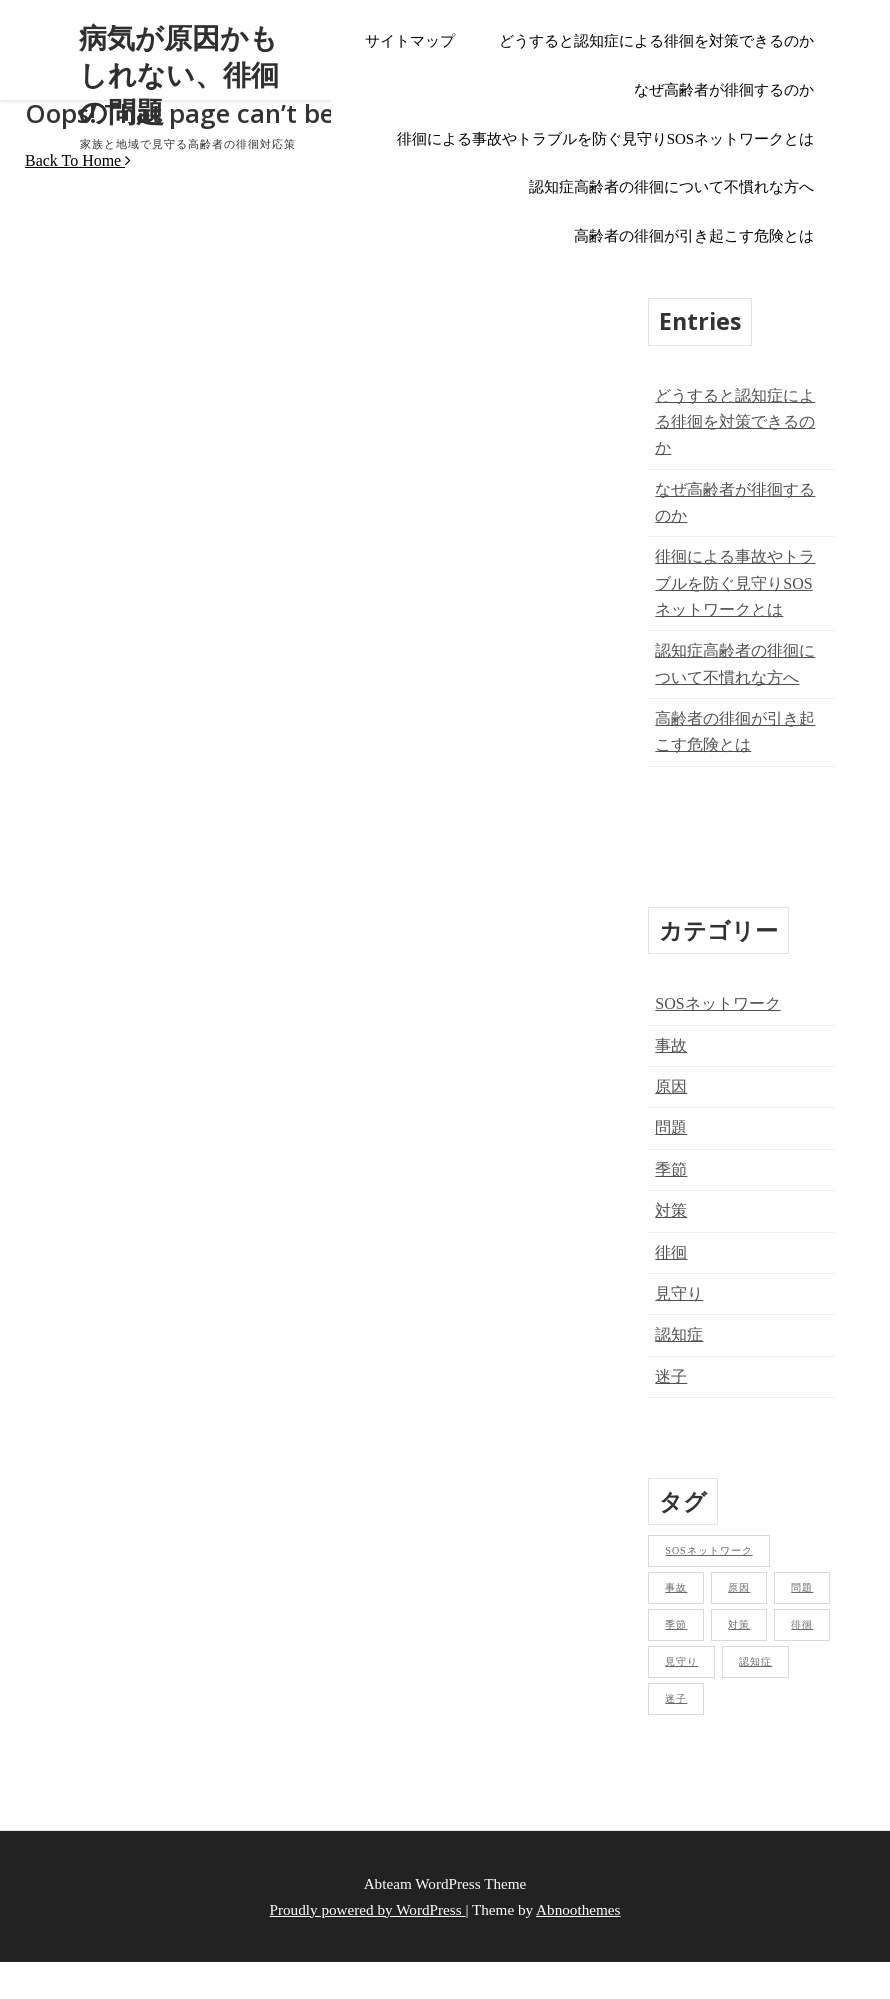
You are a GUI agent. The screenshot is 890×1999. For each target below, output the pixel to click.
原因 (671, 1086)
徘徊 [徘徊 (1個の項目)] (802, 1624)
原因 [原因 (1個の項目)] (739, 1587)
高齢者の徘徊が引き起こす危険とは (694, 236)
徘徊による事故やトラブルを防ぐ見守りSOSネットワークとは (606, 139)
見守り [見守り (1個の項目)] (681, 1661)
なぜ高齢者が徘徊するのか (724, 90)
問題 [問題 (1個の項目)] (802, 1587)
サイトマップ (410, 41)
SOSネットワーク (717, 1003)
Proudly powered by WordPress (368, 1909)
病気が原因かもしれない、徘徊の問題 (178, 74)
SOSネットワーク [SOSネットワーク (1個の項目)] (708, 1550)
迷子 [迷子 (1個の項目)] (676, 1698)
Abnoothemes (578, 1909)
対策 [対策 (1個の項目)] (739, 1624)
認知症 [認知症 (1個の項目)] (755, 1661)
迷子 (671, 1376)
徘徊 (671, 1252)
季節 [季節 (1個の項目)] (676, 1624)
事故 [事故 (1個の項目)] (676, 1587)
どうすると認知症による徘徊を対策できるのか (656, 41)
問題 (671, 1127)
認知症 (679, 1334)
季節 (671, 1169)
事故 (671, 1045)
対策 (671, 1210)
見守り (679, 1293)
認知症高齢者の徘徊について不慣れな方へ (671, 187)
